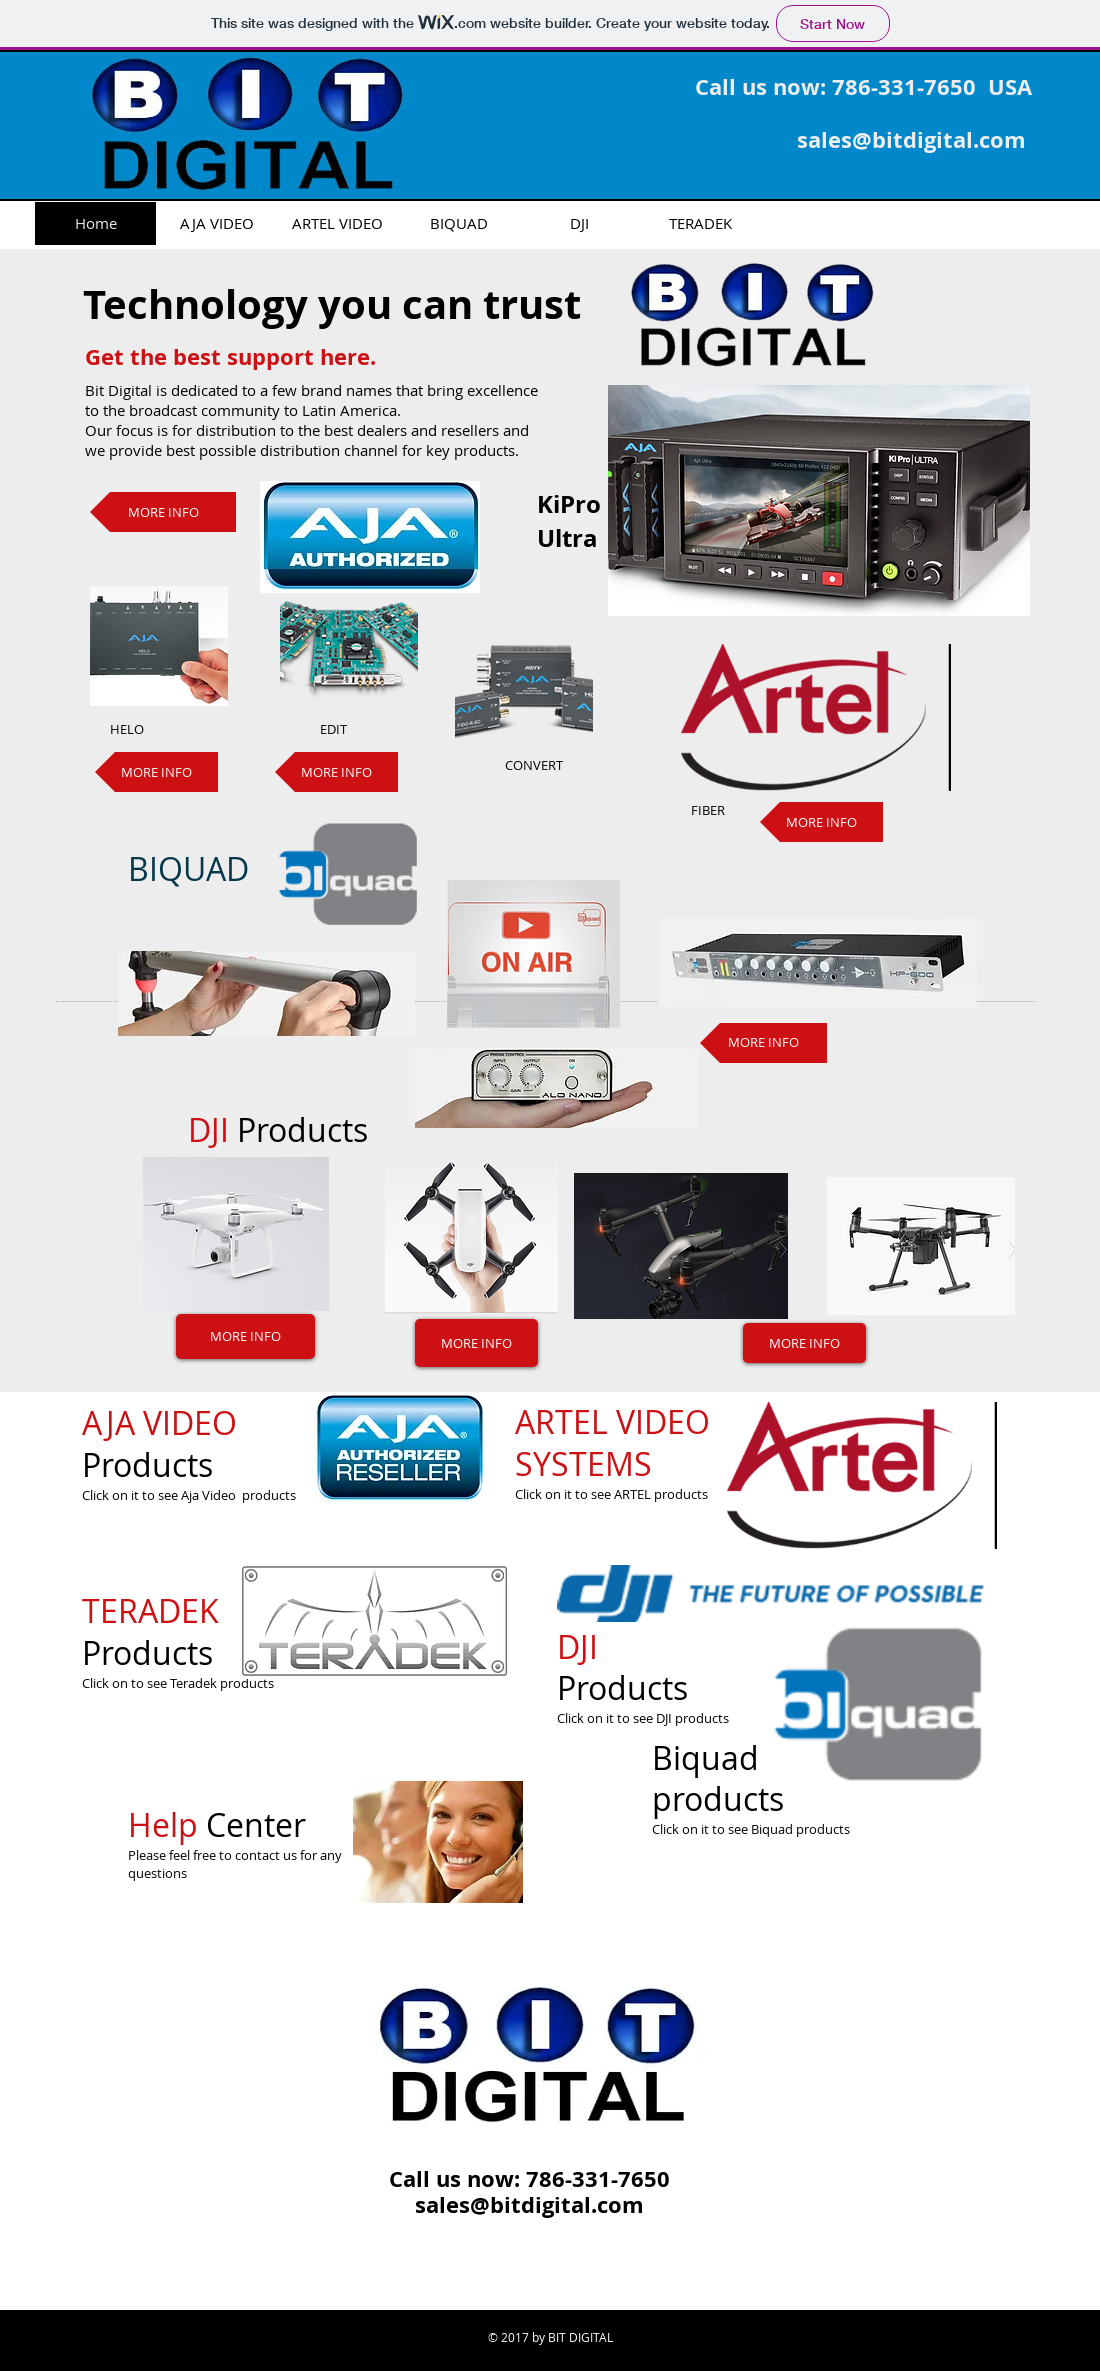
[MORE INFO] (163, 512)
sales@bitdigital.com (911, 139)
